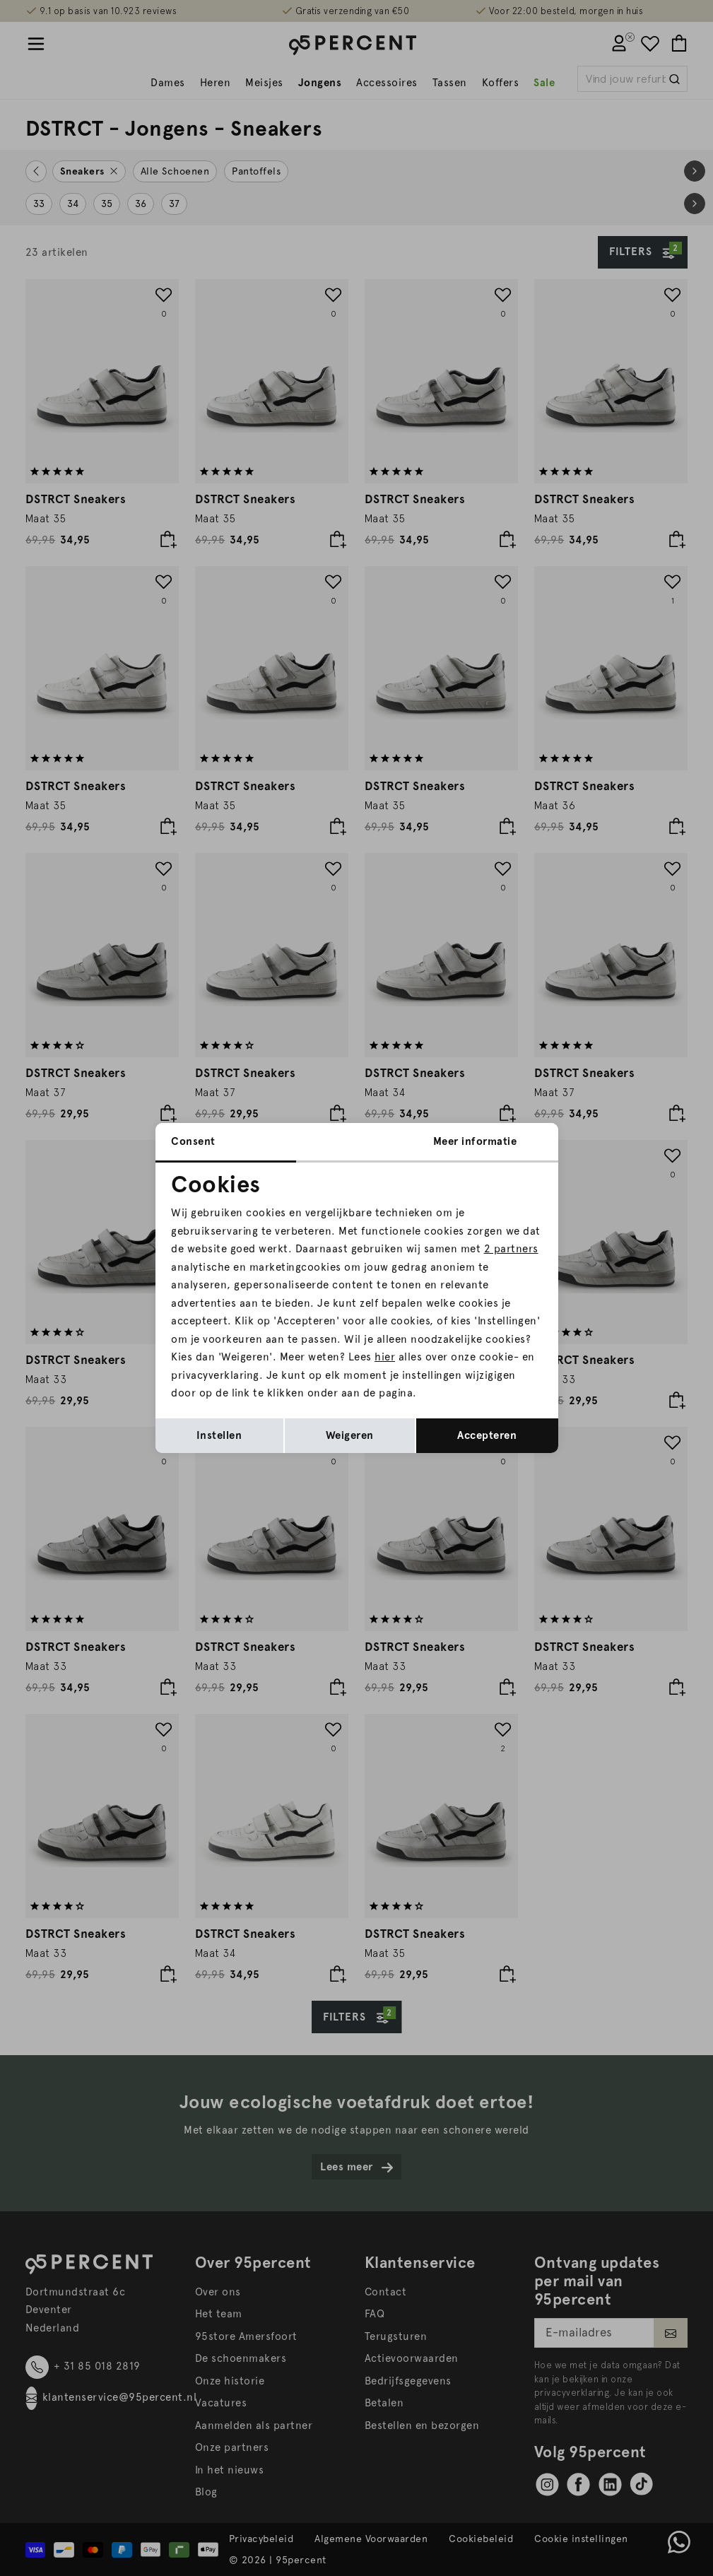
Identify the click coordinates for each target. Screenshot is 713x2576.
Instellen (219, 1435)
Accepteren (487, 1435)
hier (385, 1357)
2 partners (511, 1248)
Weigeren (350, 1435)
